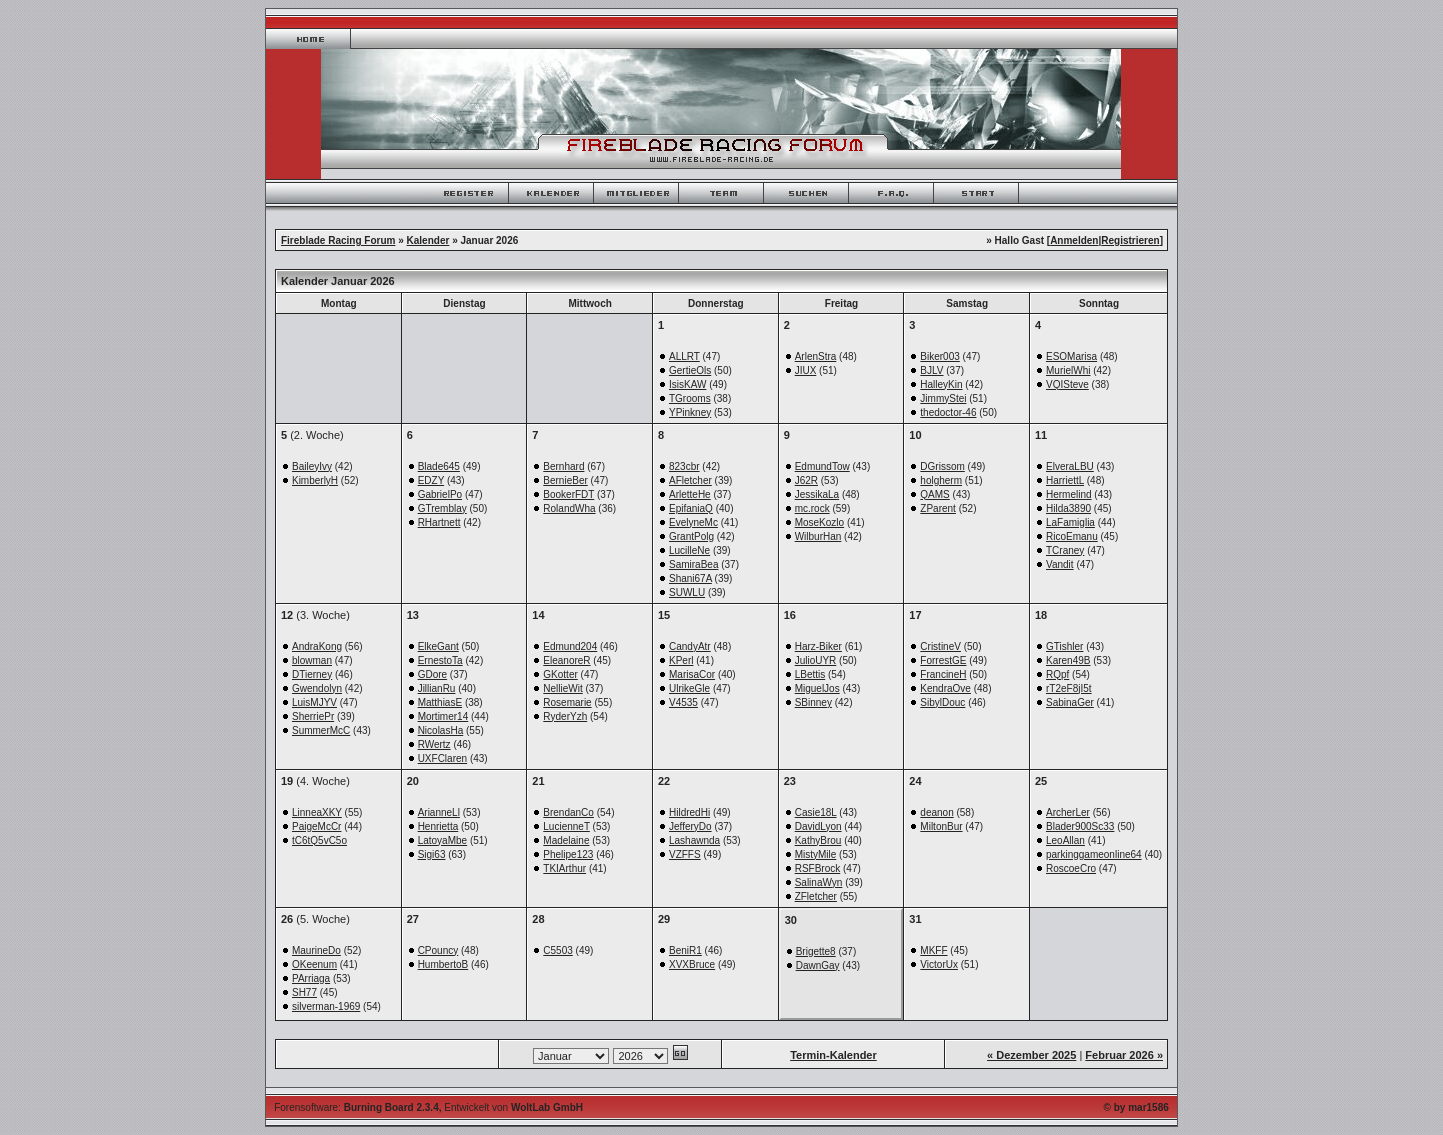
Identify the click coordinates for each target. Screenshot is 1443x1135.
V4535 (683, 702)
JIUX (806, 370)
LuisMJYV (314, 702)
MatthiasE (440, 702)
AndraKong (317, 646)
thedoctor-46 (948, 412)
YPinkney (690, 412)
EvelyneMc (693, 522)
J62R (806, 480)
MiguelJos (817, 688)
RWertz (434, 744)
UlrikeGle (689, 688)
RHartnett (439, 522)
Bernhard (563, 466)
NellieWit (562, 688)
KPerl (681, 660)
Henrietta (438, 826)
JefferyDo (690, 826)
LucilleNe (689, 550)
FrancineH (943, 674)
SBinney (813, 702)
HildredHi (689, 812)
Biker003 (939, 356)
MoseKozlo (819, 522)
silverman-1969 (326, 1006)
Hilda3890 (1068, 508)
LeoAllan (1065, 840)
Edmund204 (570, 646)
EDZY (431, 480)
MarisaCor (692, 674)
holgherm (941, 480)
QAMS (934, 494)
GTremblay (442, 508)
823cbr (684, 466)
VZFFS (685, 854)
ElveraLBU (1070, 466)
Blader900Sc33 (1080, 826)
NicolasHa (441, 730)
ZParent (938, 508)
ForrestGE (943, 660)
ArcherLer (1068, 812)
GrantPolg (691, 536)
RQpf (1057, 674)
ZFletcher (816, 896)
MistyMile (816, 854)
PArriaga (311, 978)
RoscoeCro (1071, 868)
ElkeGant (438, 646)
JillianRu (437, 688)
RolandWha (569, 508)
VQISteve (1067, 384)
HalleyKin (941, 384)
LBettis (810, 674)
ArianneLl (439, 812)
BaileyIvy (312, 466)
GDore (432, 674)
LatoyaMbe (442, 840)
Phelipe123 (568, 854)
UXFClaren (442, 758)
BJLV (931, 370)
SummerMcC (321, 730)
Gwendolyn (317, 688)
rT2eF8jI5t (1069, 688)
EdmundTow (822, 466)
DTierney (312, 674)
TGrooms (690, 398)
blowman (312, 660)
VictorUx (939, 964)
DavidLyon (818, 826)
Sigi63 (432, 854)
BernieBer (565, 480)
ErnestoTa (440, 660)
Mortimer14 (443, 716)
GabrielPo (440, 494)
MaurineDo (316, 950)
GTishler (1064, 646)
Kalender (428, 240)
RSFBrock (818, 868)
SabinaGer (1070, 702)
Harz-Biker (818, 646)
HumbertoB (443, 964)
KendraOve (945, 688)
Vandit (1060, 564)
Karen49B (1068, 660)
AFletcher (690, 480)
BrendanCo (568, 812)
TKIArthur (564, 868)
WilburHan (818, 536)
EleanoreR (566, 660)
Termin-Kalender (833, 1055)
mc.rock (812, 508)
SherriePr (313, 716)
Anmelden (1074, 240)
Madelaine (566, 840)
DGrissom (942, 466)
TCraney (1065, 550)
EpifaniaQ (691, 508)
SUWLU (687, 592)
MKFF (933, 950)
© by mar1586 (1136, 1107)
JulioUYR (816, 660)
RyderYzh (565, 716)
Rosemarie (567, 702)
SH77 (304, 992)
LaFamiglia (1070, 522)
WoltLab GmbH (547, 1107)
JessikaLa (817, 494)
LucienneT (566, 826)
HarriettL (1065, 480)
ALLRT (684, 356)
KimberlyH (315, 480)
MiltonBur (941, 826)
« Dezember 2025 (1031, 1055)
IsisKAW (687, 384)
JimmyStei (943, 398)
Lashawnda (694, 840)
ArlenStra (816, 356)
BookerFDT (568, 494)
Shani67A (690, 578)
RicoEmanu (1072, 536)
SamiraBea (693, 564)
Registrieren (1130, 240)
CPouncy (438, 950)
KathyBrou (818, 840)
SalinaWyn (819, 882)
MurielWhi (1068, 370)
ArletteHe (690, 494)
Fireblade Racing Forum (338, 240)
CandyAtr (690, 646)
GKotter (560, 674)
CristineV (940, 646)
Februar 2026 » (1124, 1055)
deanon (936, 812)
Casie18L (816, 812)
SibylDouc (942, 702)
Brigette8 (816, 951)
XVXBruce (692, 964)
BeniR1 (685, 950)
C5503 (557, 950)
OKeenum (314, 964)
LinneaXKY (317, 812)
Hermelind (1069, 494)
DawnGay (818, 965)
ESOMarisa (1071, 356)
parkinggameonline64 (1094, 854)
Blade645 (439, 466)
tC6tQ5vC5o (319, 840)
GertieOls (690, 370)
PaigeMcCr (316, 826)
